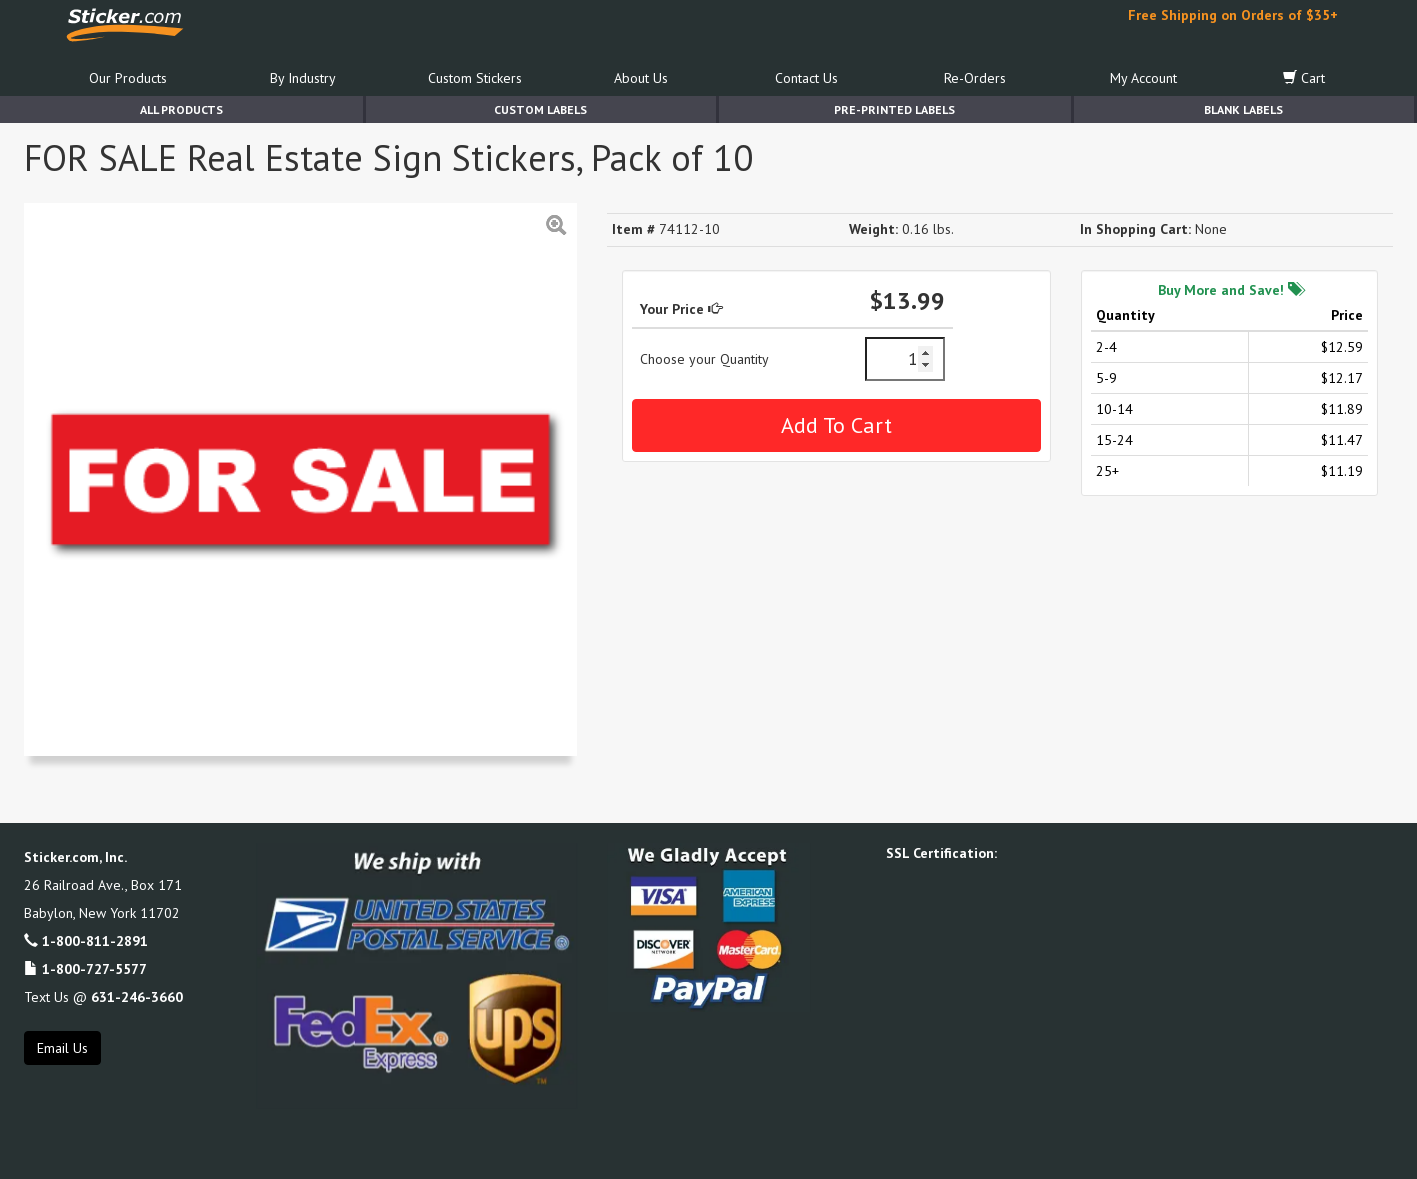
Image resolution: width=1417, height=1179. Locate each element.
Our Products (128, 78)
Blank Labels (1243, 109)
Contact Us (806, 78)
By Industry (303, 78)
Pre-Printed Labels (894, 109)
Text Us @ (103, 997)
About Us (641, 78)
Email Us (62, 1048)
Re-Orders (975, 78)
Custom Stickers (475, 78)
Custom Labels (540, 109)
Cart (1304, 78)
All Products (181, 109)
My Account (1143, 78)
